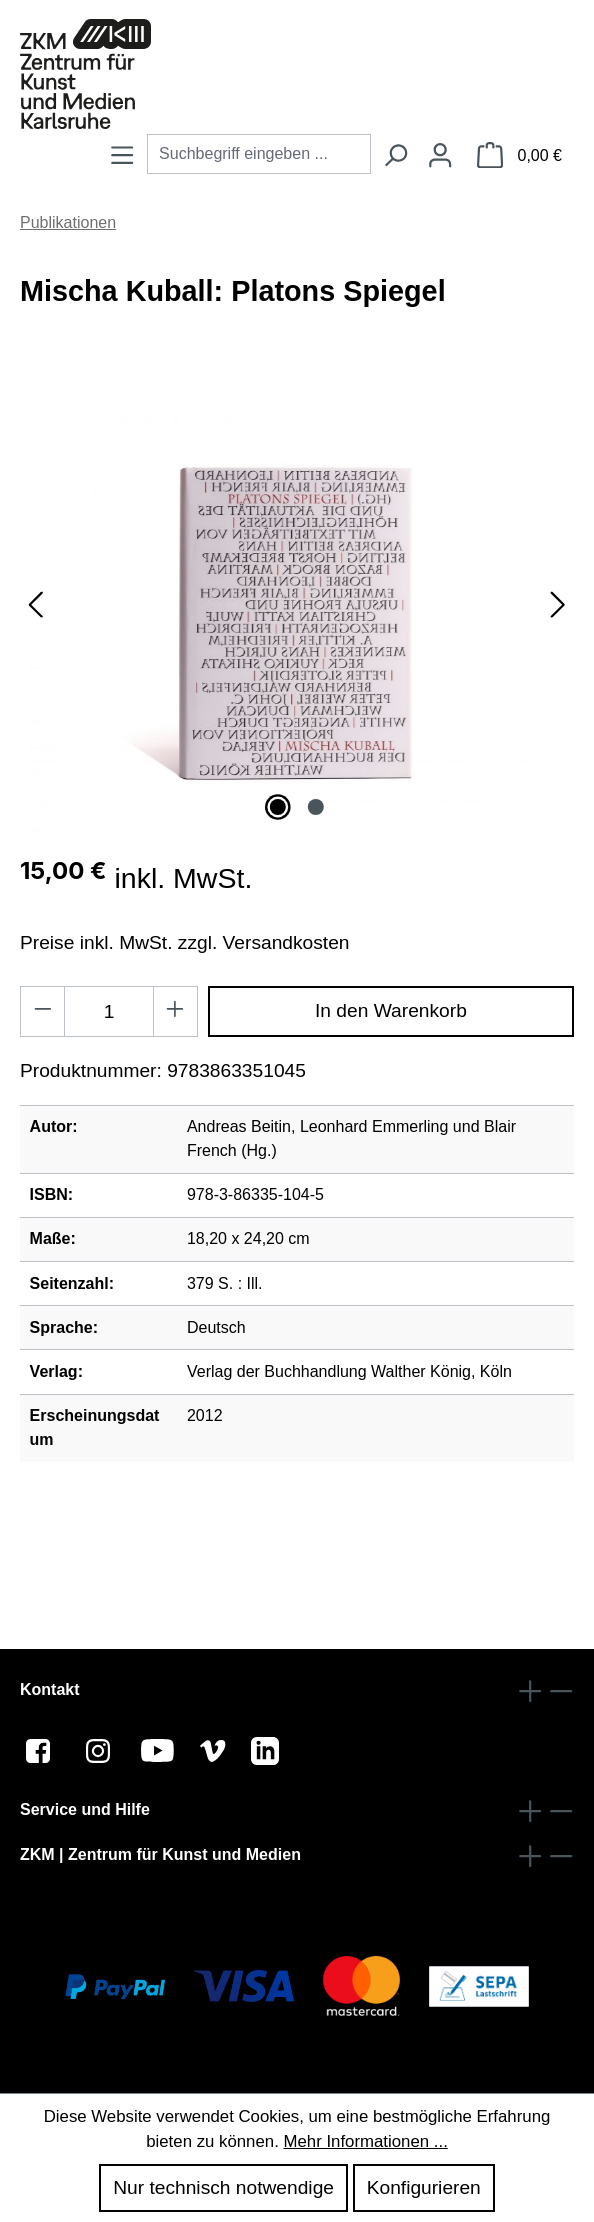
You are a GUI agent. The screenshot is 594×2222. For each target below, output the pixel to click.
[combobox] (259, 154)
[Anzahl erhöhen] (175, 1011)
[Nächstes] (558, 622)
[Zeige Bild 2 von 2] (315, 807)
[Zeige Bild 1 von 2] (278, 807)
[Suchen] (395, 156)
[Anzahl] (109, 1011)
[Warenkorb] (519, 156)
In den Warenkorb (391, 1010)
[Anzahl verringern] (42, 1011)
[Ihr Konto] (440, 156)
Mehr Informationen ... (365, 2141)
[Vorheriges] (35, 622)
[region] (297, 623)
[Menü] (122, 156)
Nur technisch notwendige (223, 2187)
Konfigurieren (424, 2187)
